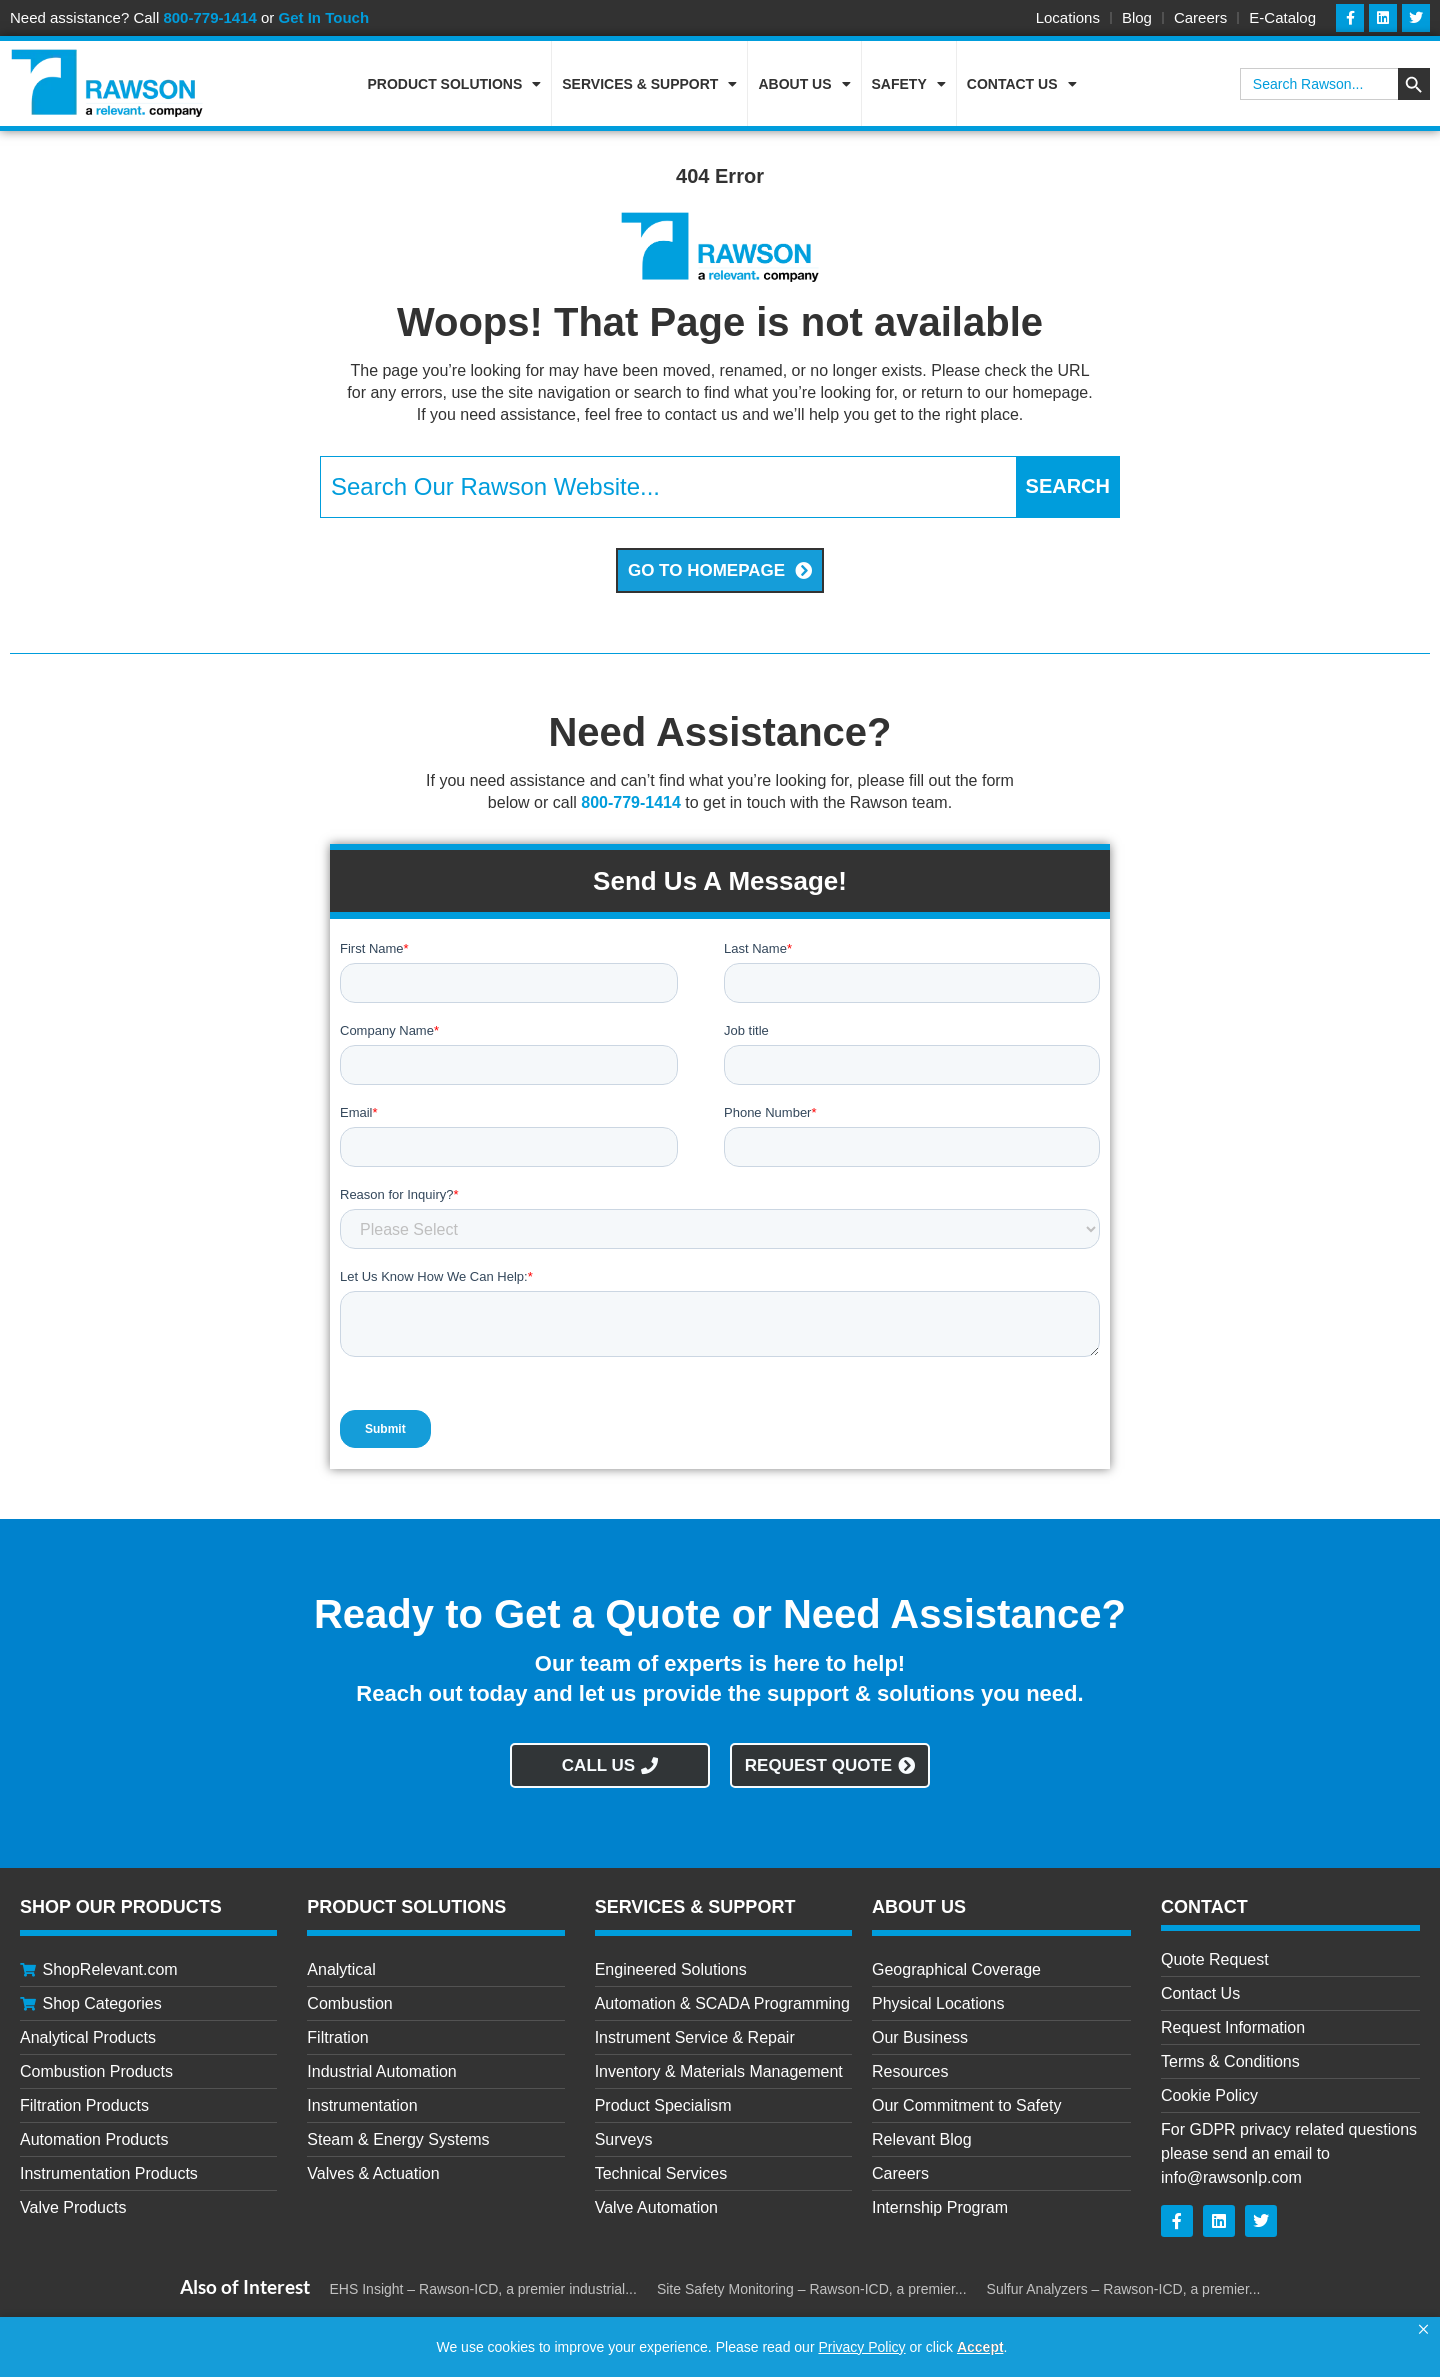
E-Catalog (1282, 17)
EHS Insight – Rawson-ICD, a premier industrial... (483, 2289)
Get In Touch (324, 17)
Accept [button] (980, 2347)
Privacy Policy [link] (861, 2347)
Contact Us (1022, 84)
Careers (1200, 17)
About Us (804, 84)
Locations (1068, 17)
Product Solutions (455, 84)
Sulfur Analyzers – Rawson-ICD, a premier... (1124, 2289)
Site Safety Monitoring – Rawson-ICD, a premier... (812, 2289)
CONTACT (1204, 1907)
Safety (909, 84)
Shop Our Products (121, 1907)
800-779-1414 (209, 17)
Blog (1137, 17)
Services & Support (649, 84)
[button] (1423, 2330)
